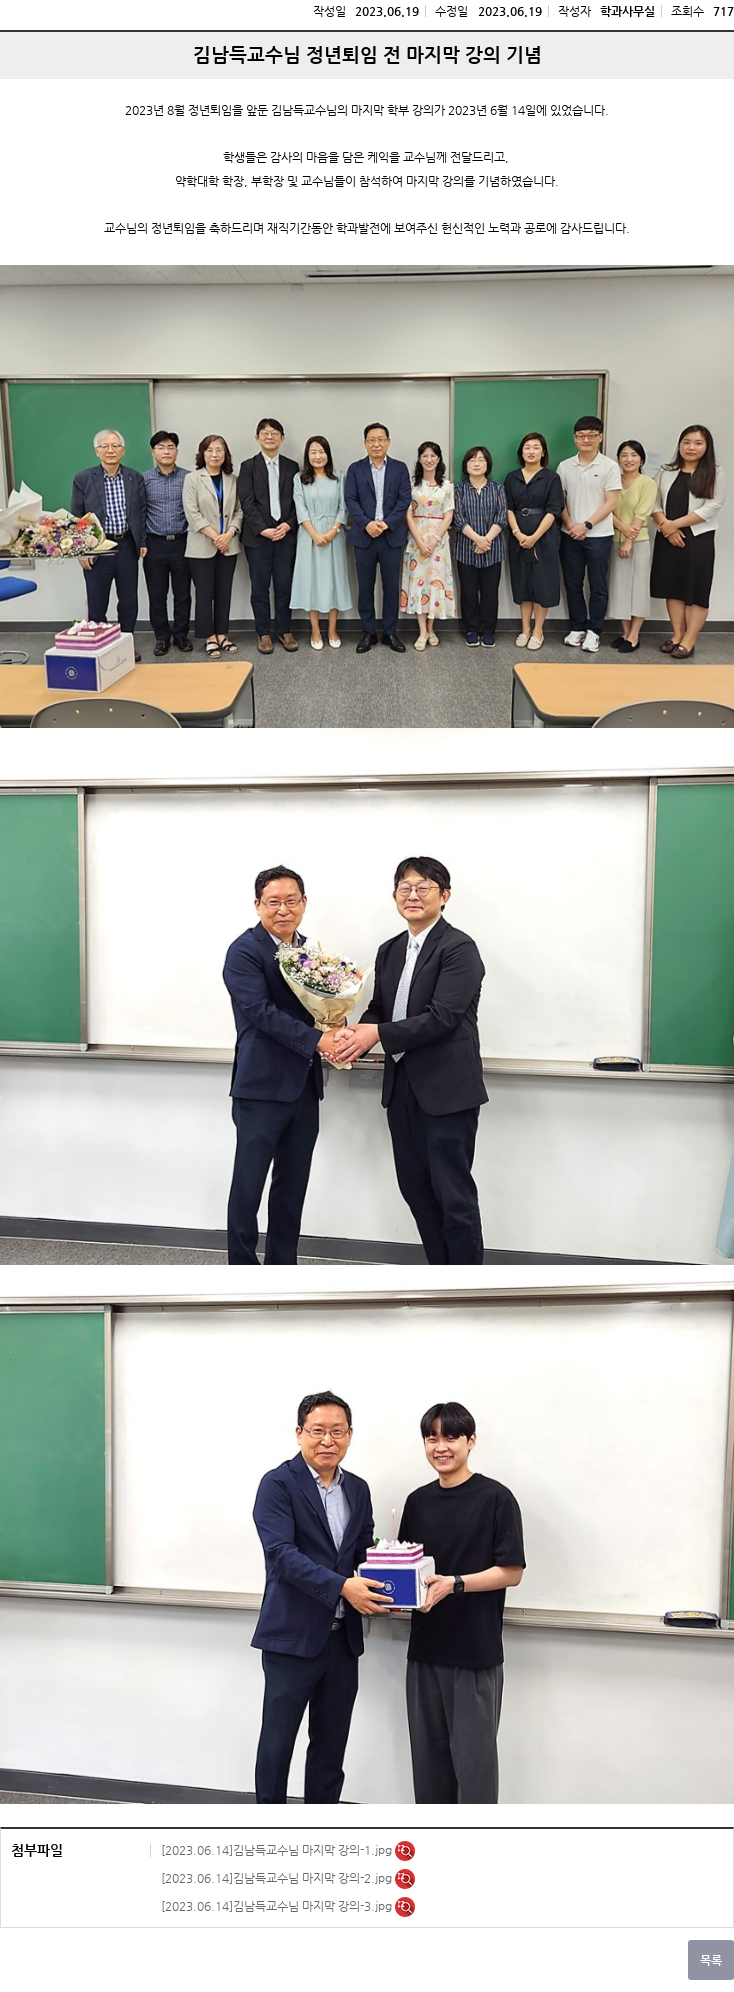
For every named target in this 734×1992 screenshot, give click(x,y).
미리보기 (405, 1851)
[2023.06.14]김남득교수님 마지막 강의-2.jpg (278, 1878)
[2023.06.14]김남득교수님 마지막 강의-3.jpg (278, 1906)
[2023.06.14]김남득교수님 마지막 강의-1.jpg (278, 1850)
